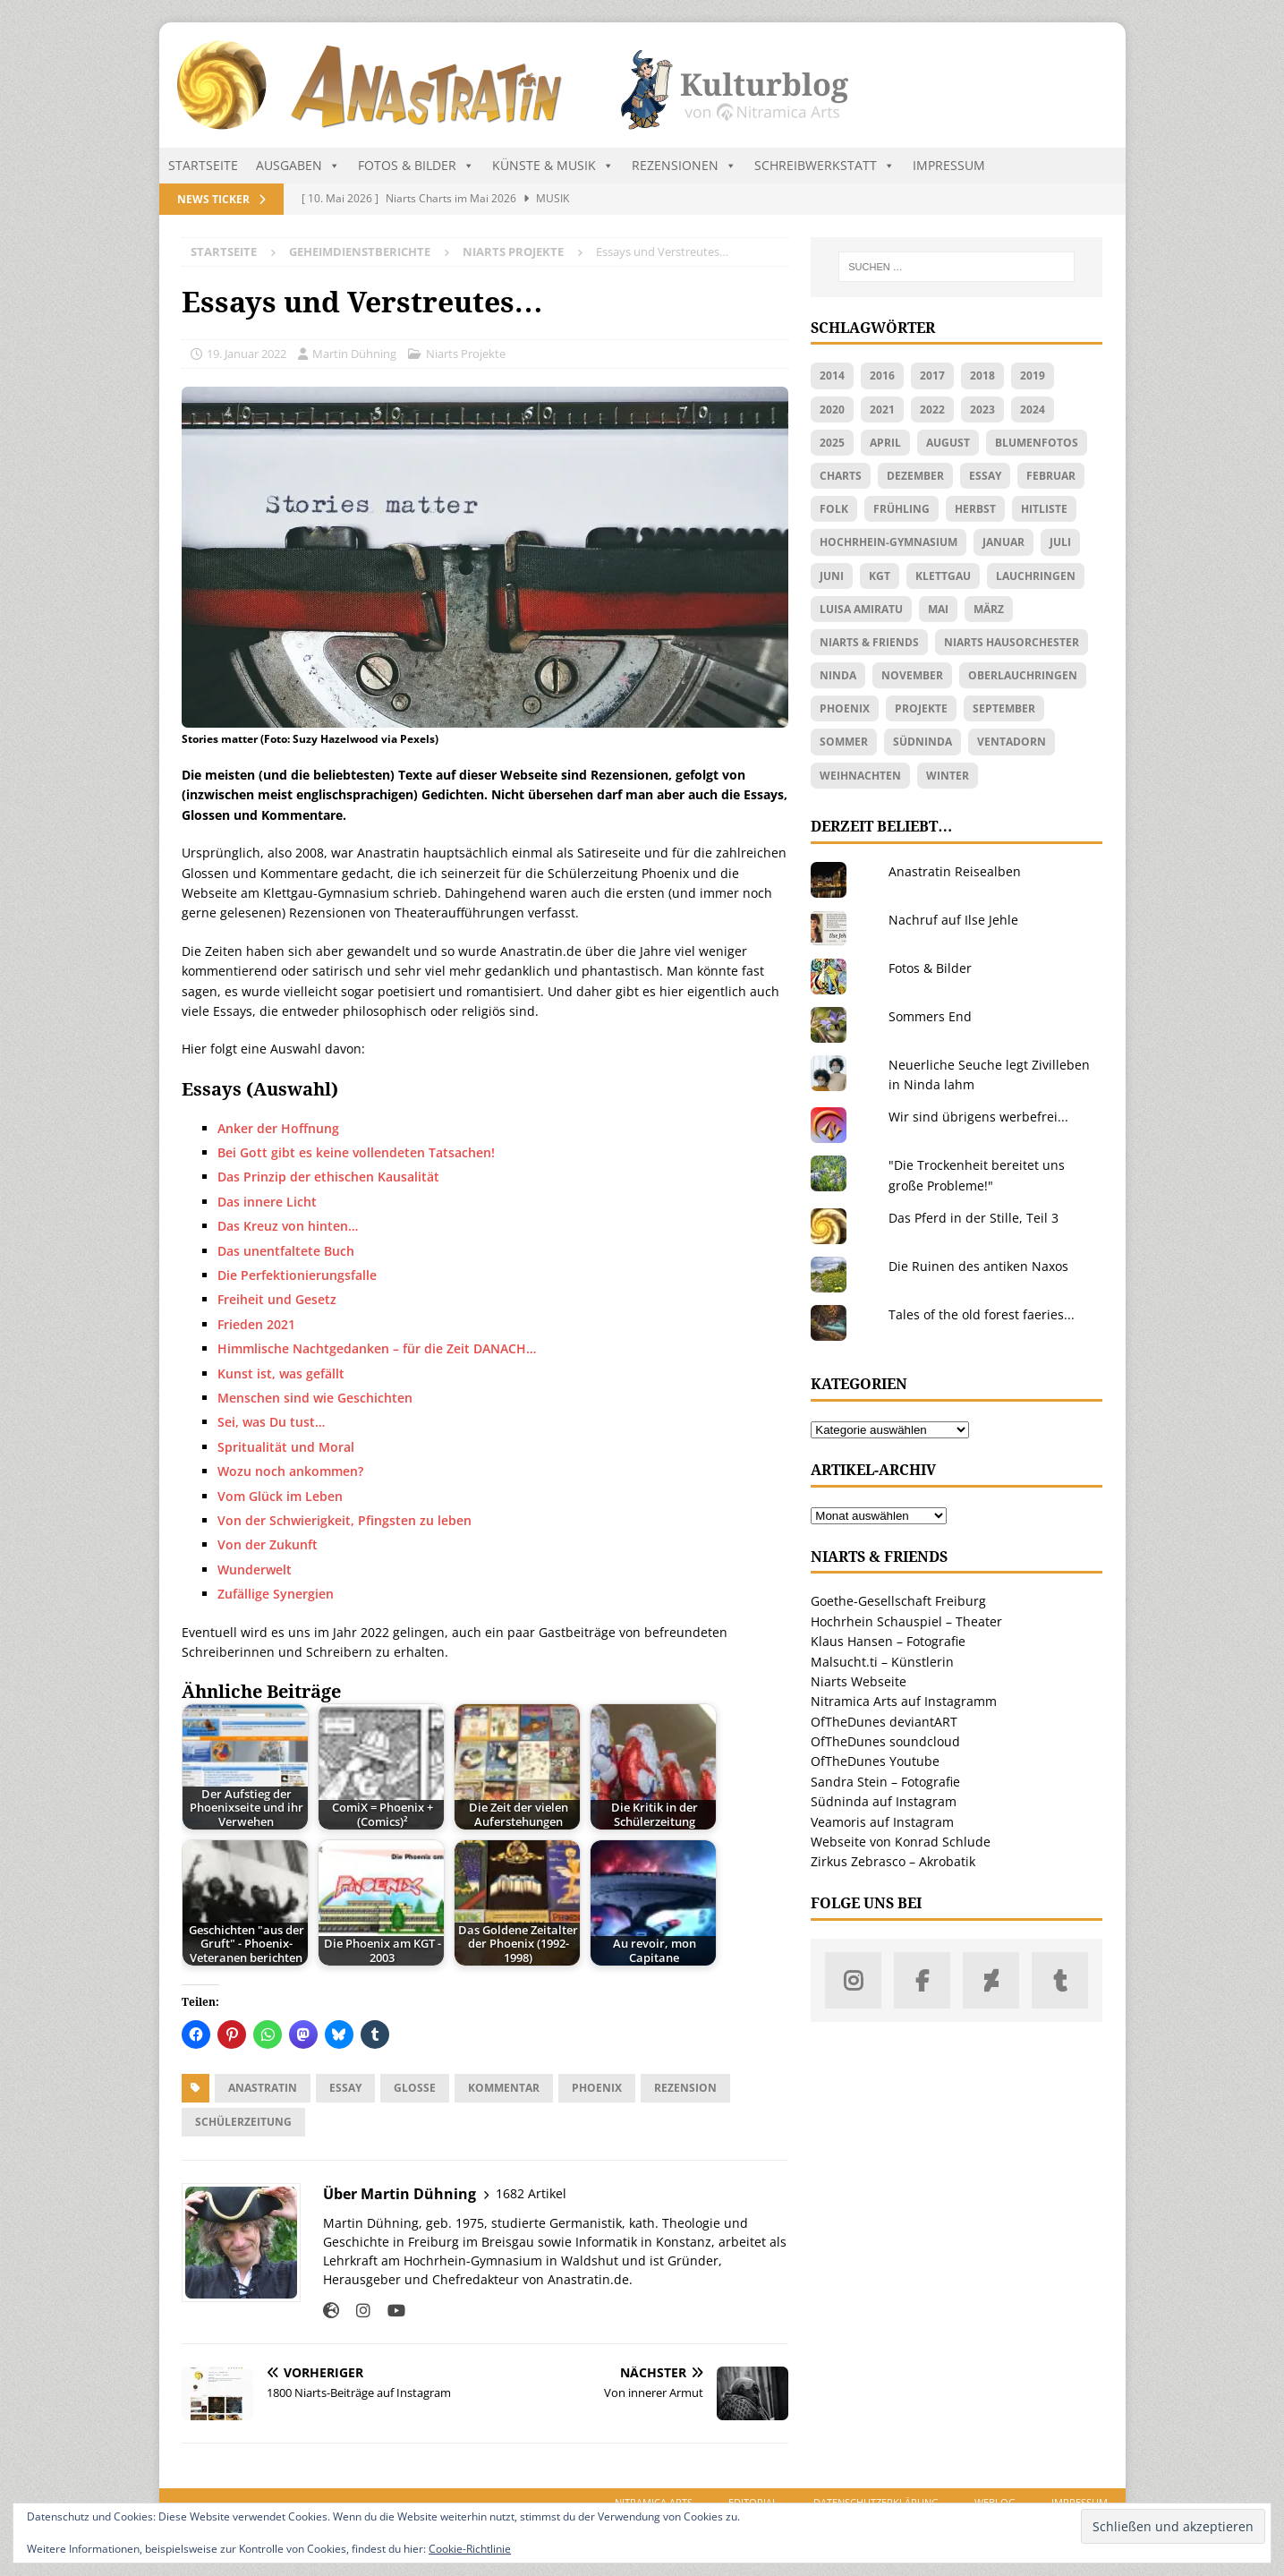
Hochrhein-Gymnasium (888, 542)
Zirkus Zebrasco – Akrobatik (893, 1861)
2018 (982, 375)
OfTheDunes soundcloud (885, 1741)
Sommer (844, 741)
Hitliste (1044, 508)
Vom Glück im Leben (280, 1496)
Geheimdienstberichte (359, 251)
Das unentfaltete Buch (285, 1250)
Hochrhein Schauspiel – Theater (906, 1621)
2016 (882, 375)
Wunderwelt (254, 1569)
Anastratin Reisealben (955, 871)
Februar (1051, 475)
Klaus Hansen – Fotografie (888, 1641)
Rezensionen (684, 165)
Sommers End (930, 1016)
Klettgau (943, 576)
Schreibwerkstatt (824, 165)
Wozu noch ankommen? (290, 1471)
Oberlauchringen (1022, 675)
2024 (1032, 409)
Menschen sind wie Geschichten (314, 1397)
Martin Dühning (354, 353)
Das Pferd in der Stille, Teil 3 (974, 1217)
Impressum (949, 165)
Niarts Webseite (858, 1681)
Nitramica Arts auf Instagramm (904, 1701)
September (1004, 708)
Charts (841, 475)
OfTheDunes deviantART (884, 1721)
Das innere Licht (267, 1201)
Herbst (975, 508)
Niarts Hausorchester (1011, 642)
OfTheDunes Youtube (875, 1761)
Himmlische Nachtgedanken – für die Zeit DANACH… (376, 1348)
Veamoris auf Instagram (882, 1821)
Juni (832, 576)
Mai (938, 609)
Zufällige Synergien (275, 1593)
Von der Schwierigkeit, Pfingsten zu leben (344, 1520)
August (948, 442)
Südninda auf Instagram (884, 1801)
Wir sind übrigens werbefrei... (978, 1116)
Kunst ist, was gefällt (280, 1373)
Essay (345, 2087)
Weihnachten (860, 775)
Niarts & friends (869, 642)
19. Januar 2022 (246, 353)
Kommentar (504, 2087)
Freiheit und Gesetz (276, 1299)
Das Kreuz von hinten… (287, 1225)
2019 (1032, 375)
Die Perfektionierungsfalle (297, 1275)
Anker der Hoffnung (278, 1128)
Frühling (901, 508)
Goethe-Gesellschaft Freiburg (898, 1600)
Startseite (203, 165)
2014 (832, 375)
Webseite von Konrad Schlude (901, 1841)
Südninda (922, 741)
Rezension (685, 2087)
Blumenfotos (1036, 442)
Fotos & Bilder (416, 165)
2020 (832, 409)
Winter (947, 775)
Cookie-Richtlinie (470, 2548)
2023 (982, 409)
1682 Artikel (531, 2193)
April (885, 442)
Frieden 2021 (256, 1324)
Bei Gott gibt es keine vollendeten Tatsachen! (356, 1152)
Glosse (415, 2087)
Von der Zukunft (267, 1544)
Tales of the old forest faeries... (982, 1314)
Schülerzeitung (243, 2121)
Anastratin (262, 2087)
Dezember (915, 475)
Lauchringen (1036, 576)
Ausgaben (298, 165)
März (989, 609)
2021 (882, 409)
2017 (932, 375)
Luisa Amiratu (861, 609)
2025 (832, 442)
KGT (879, 576)
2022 (932, 409)
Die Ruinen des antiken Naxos (978, 1266)
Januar (1003, 542)
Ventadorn (1011, 741)
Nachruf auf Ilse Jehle (953, 919)
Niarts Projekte (466, 353)
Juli (1060, 542)
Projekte (921, 708)
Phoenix (597, 2087)
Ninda (838, 675)
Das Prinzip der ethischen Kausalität (328, 1176)
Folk (834, 508)
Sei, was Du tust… (271, 1421)
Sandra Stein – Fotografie (885, 1781)
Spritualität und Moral (285, 1446)
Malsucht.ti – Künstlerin (882, 1661)
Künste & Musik (553, 165)
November (912, 675)
